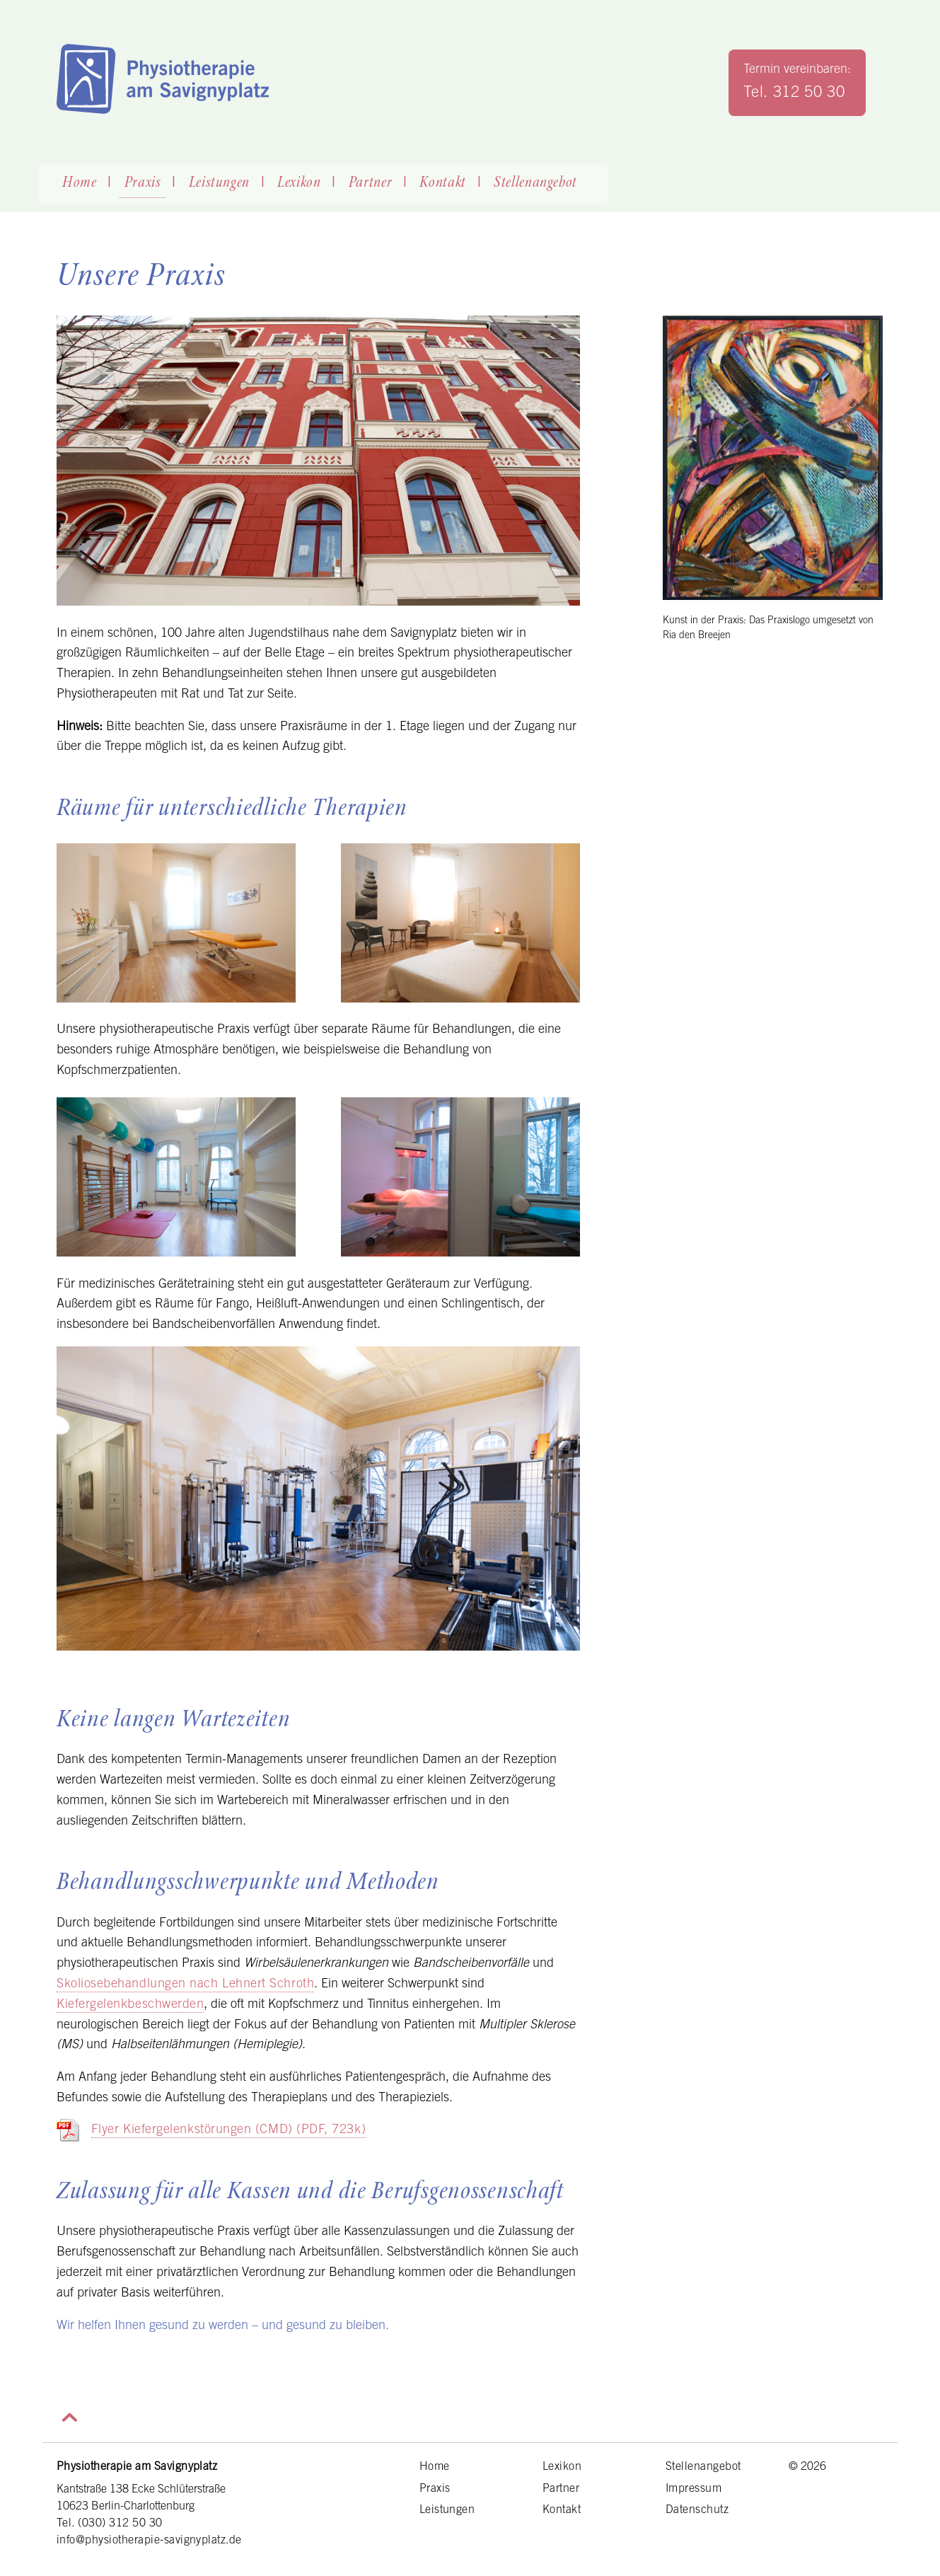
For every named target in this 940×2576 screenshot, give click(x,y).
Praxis (142, 183)
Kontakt (442, 183)
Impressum (693, 2487)
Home (79, 183)
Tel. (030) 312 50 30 (110, 2522)
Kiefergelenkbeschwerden (130, 2003)
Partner (371, 183)
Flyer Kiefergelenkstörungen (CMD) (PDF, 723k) (228, 2128)
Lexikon (299, 183)
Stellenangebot (535, 183)
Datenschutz (697, 2508)
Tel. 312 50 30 (794, 91)
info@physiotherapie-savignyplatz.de (149, 2539)
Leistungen (219, 183)
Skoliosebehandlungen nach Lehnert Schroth (185, 1982)
